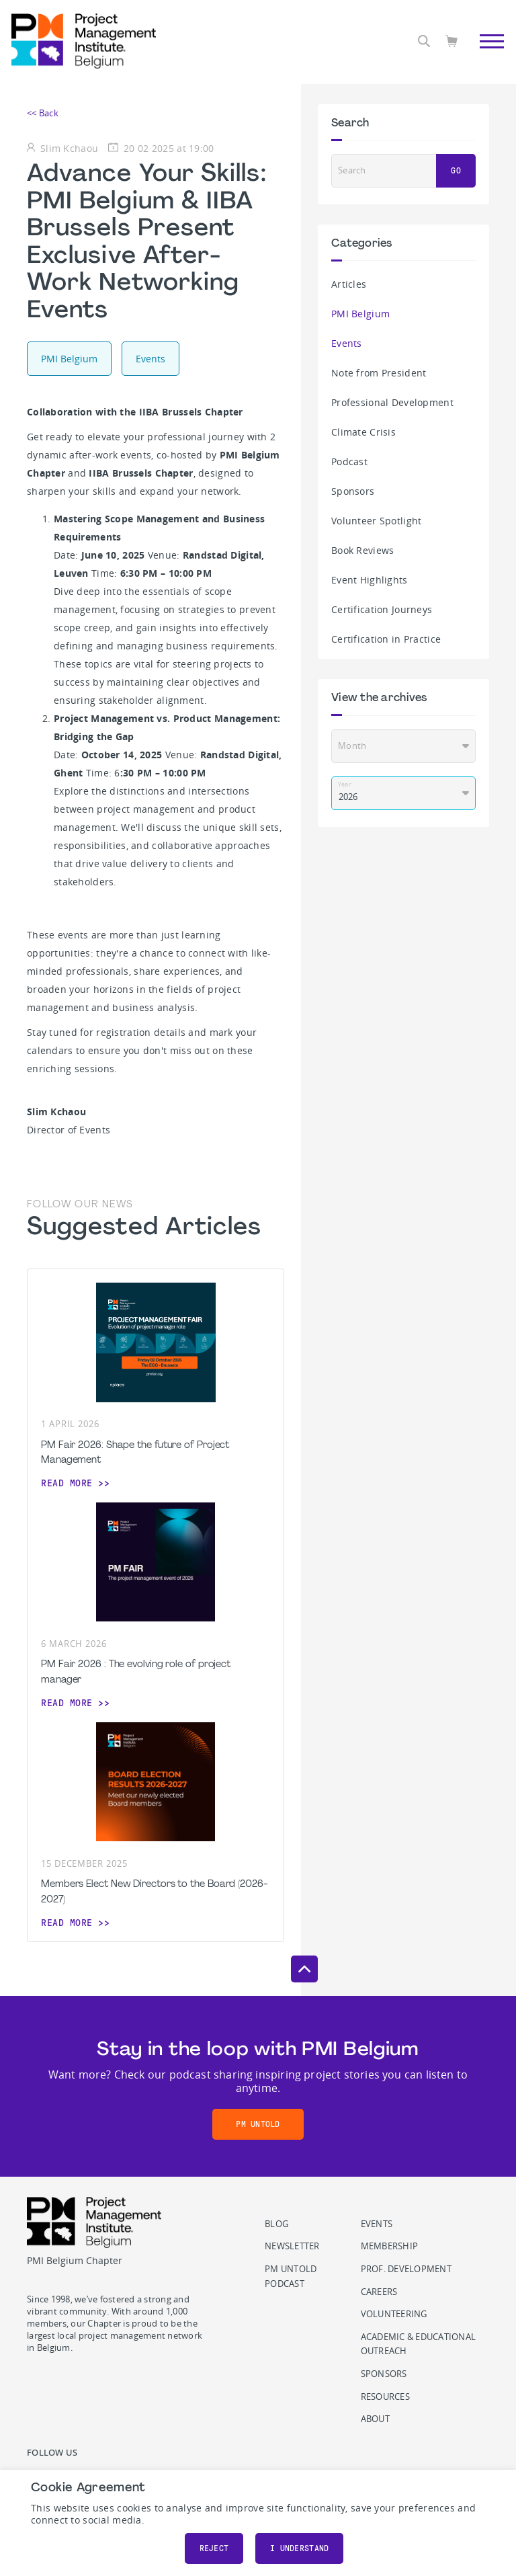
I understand (299, 2548)
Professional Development (392, 402)
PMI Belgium (360, 313)
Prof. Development (406, 2269)
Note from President (378, 372)
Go (456, 170)
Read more (67, 1483)
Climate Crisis (363, 432)
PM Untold (258, 2124)
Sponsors (352, 491)
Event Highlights (369, 579)
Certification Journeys (381, 609)
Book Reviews (362, 550)
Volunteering (394, 2314)
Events (346, 343)
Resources (385, 2397)
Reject (214, 2548)
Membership (390, 2246)
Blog (276, 2224)
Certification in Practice (386, 639)
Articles (348, 284)
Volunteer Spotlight (376, 520)
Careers (379, 2292)
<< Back (42, 113)
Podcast (349, 461)
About (375, 2419)
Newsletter (292, 2246)
